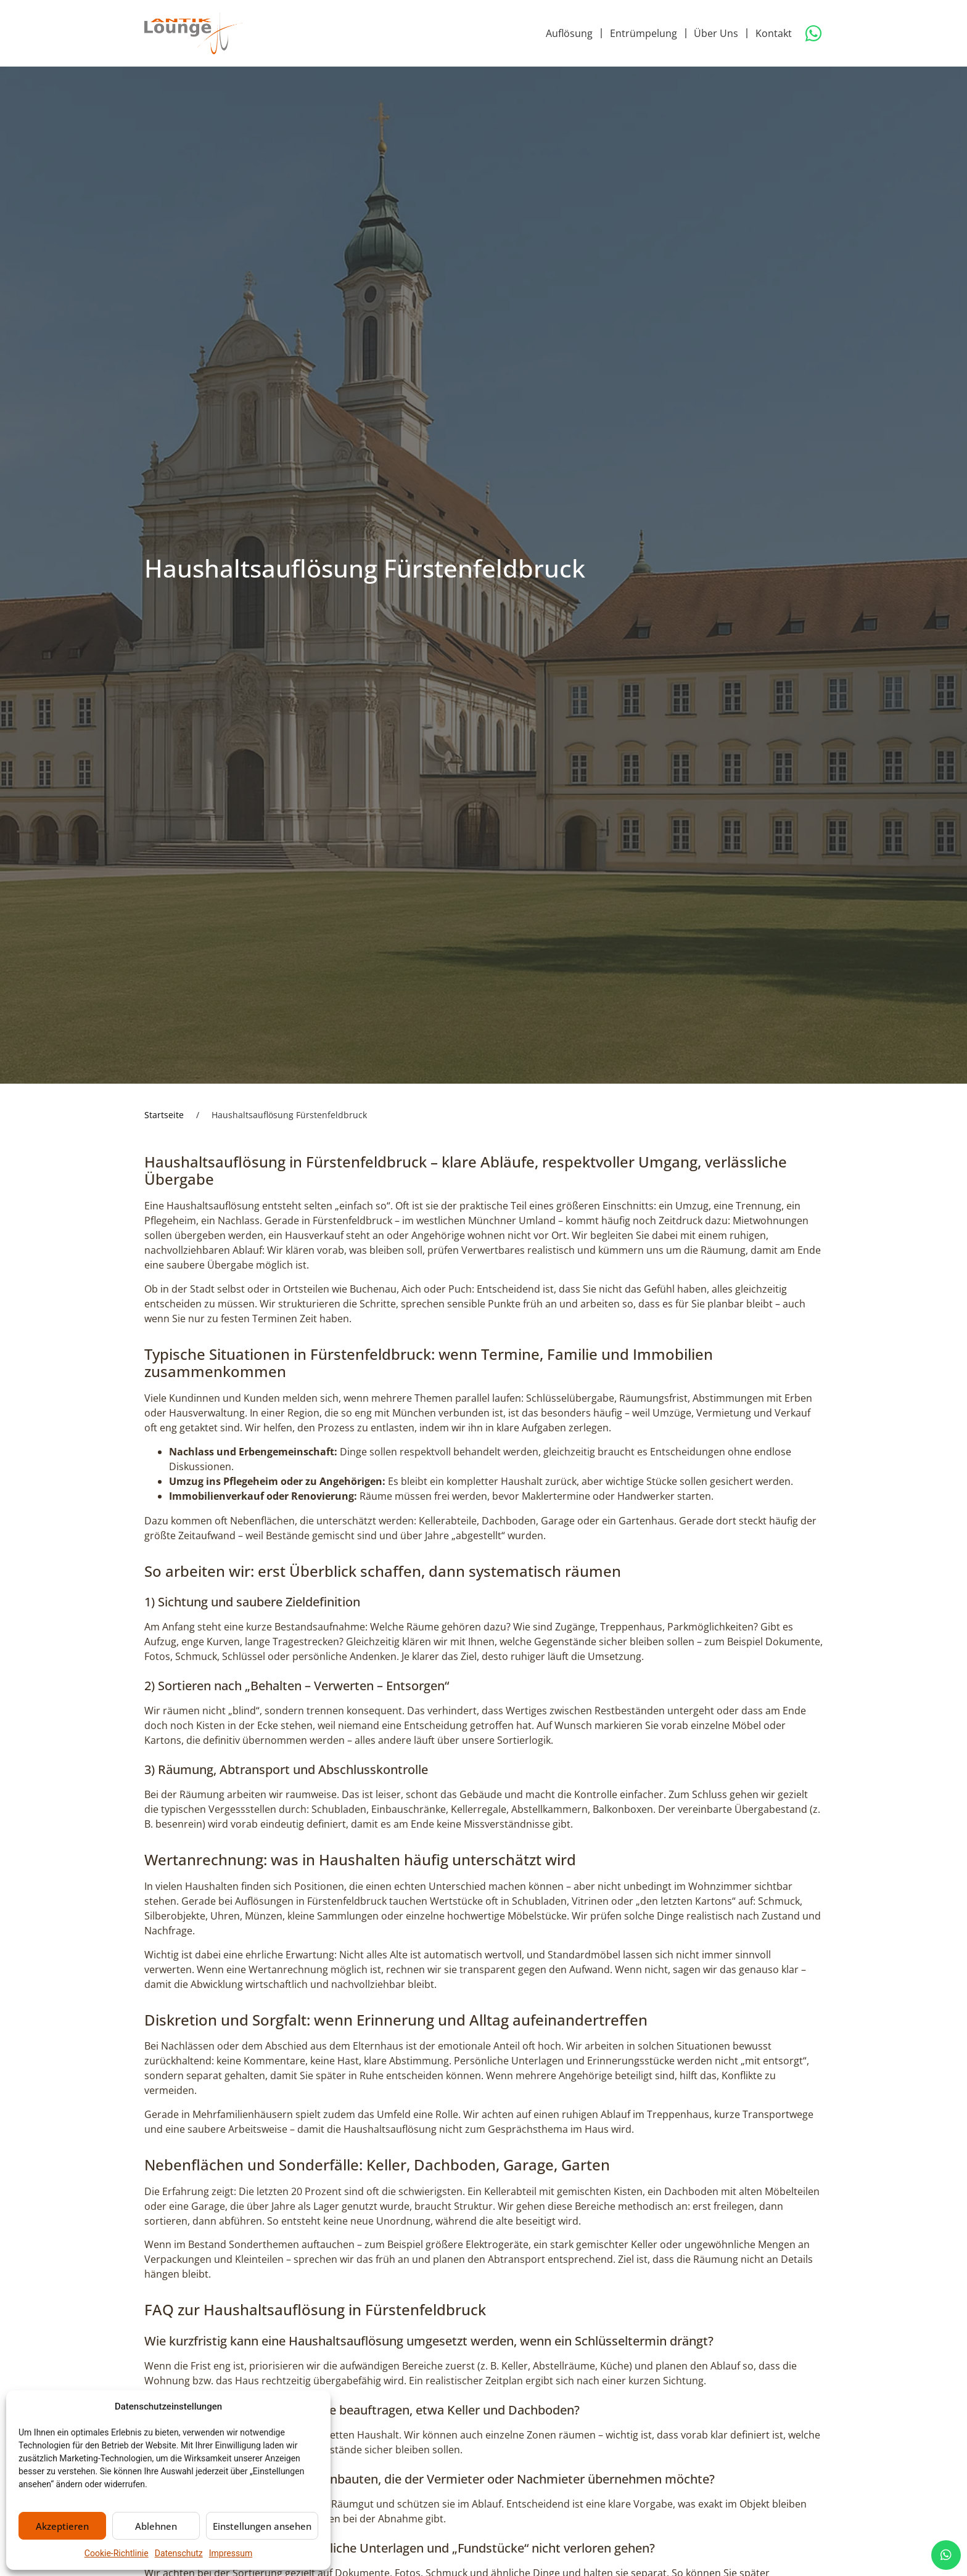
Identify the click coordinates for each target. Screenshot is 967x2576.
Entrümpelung (643, 33)
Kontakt (773, 33)
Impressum (230, 2553)
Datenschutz (179, 2553)
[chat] (946, 2555)
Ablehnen (156, 2526)
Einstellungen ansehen (262, 2526)
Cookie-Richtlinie (116, 2553)
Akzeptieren (62, 2526)
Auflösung (569, 33)
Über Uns (716, 33)
